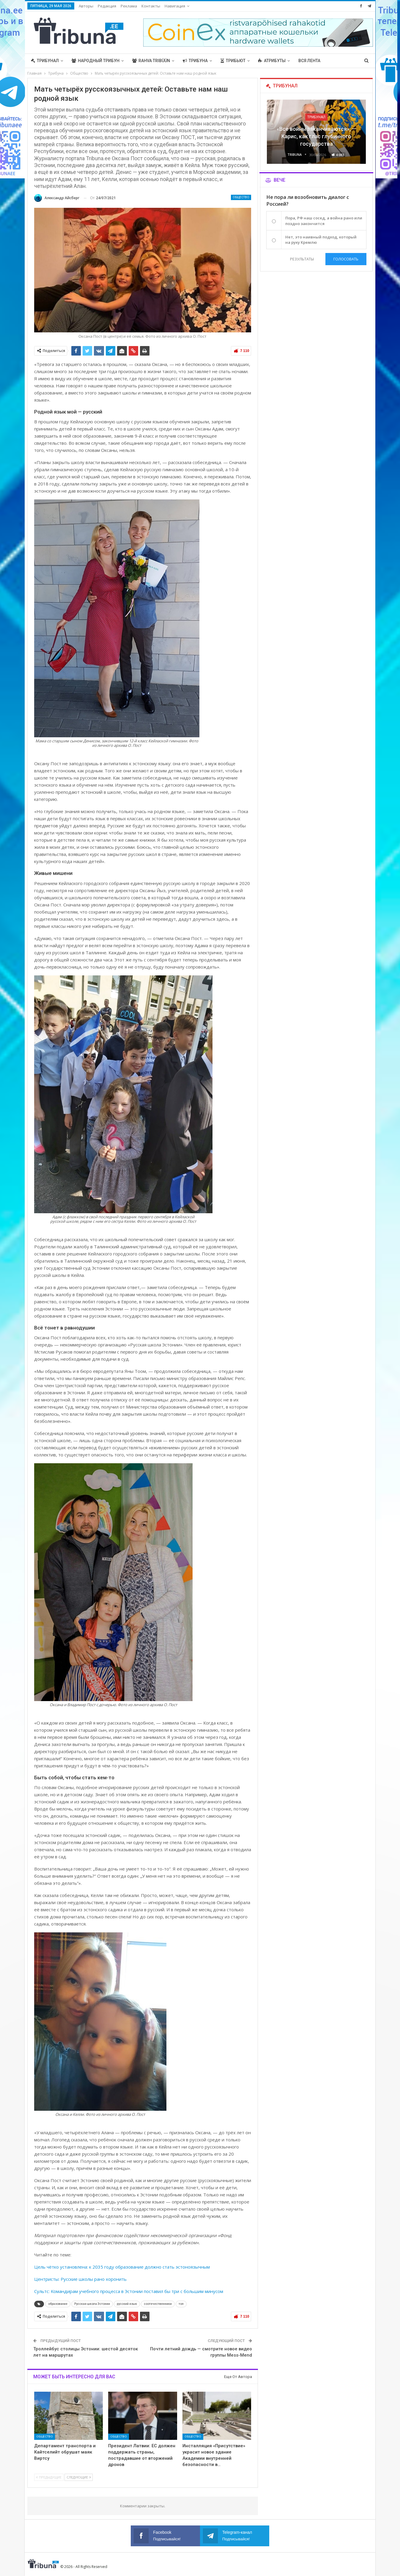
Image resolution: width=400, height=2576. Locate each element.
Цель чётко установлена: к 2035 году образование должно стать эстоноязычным (122, 2267)
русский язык (127, 2303)
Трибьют (233, 60)
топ (181, 2303)
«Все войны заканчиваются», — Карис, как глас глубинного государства (316, 136)
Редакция (107, 6)
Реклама (129, 6)
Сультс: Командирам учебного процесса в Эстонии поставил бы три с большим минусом (128, 2291)
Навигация (175, 6)
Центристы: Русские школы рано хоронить (80, 2279)
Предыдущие (49, 2477)
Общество (241, 197)
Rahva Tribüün (151, 60)
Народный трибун (95, 60)
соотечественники (158, 2303)
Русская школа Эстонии (92, 2303)
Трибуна (195, 60)
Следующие (79, 2477)
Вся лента (309, 60)
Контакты (150, 6)
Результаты (302, 259)
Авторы (86, 6)
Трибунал (45, 60)
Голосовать (345, 259)
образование (57, 2303)
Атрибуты (272, 60)
